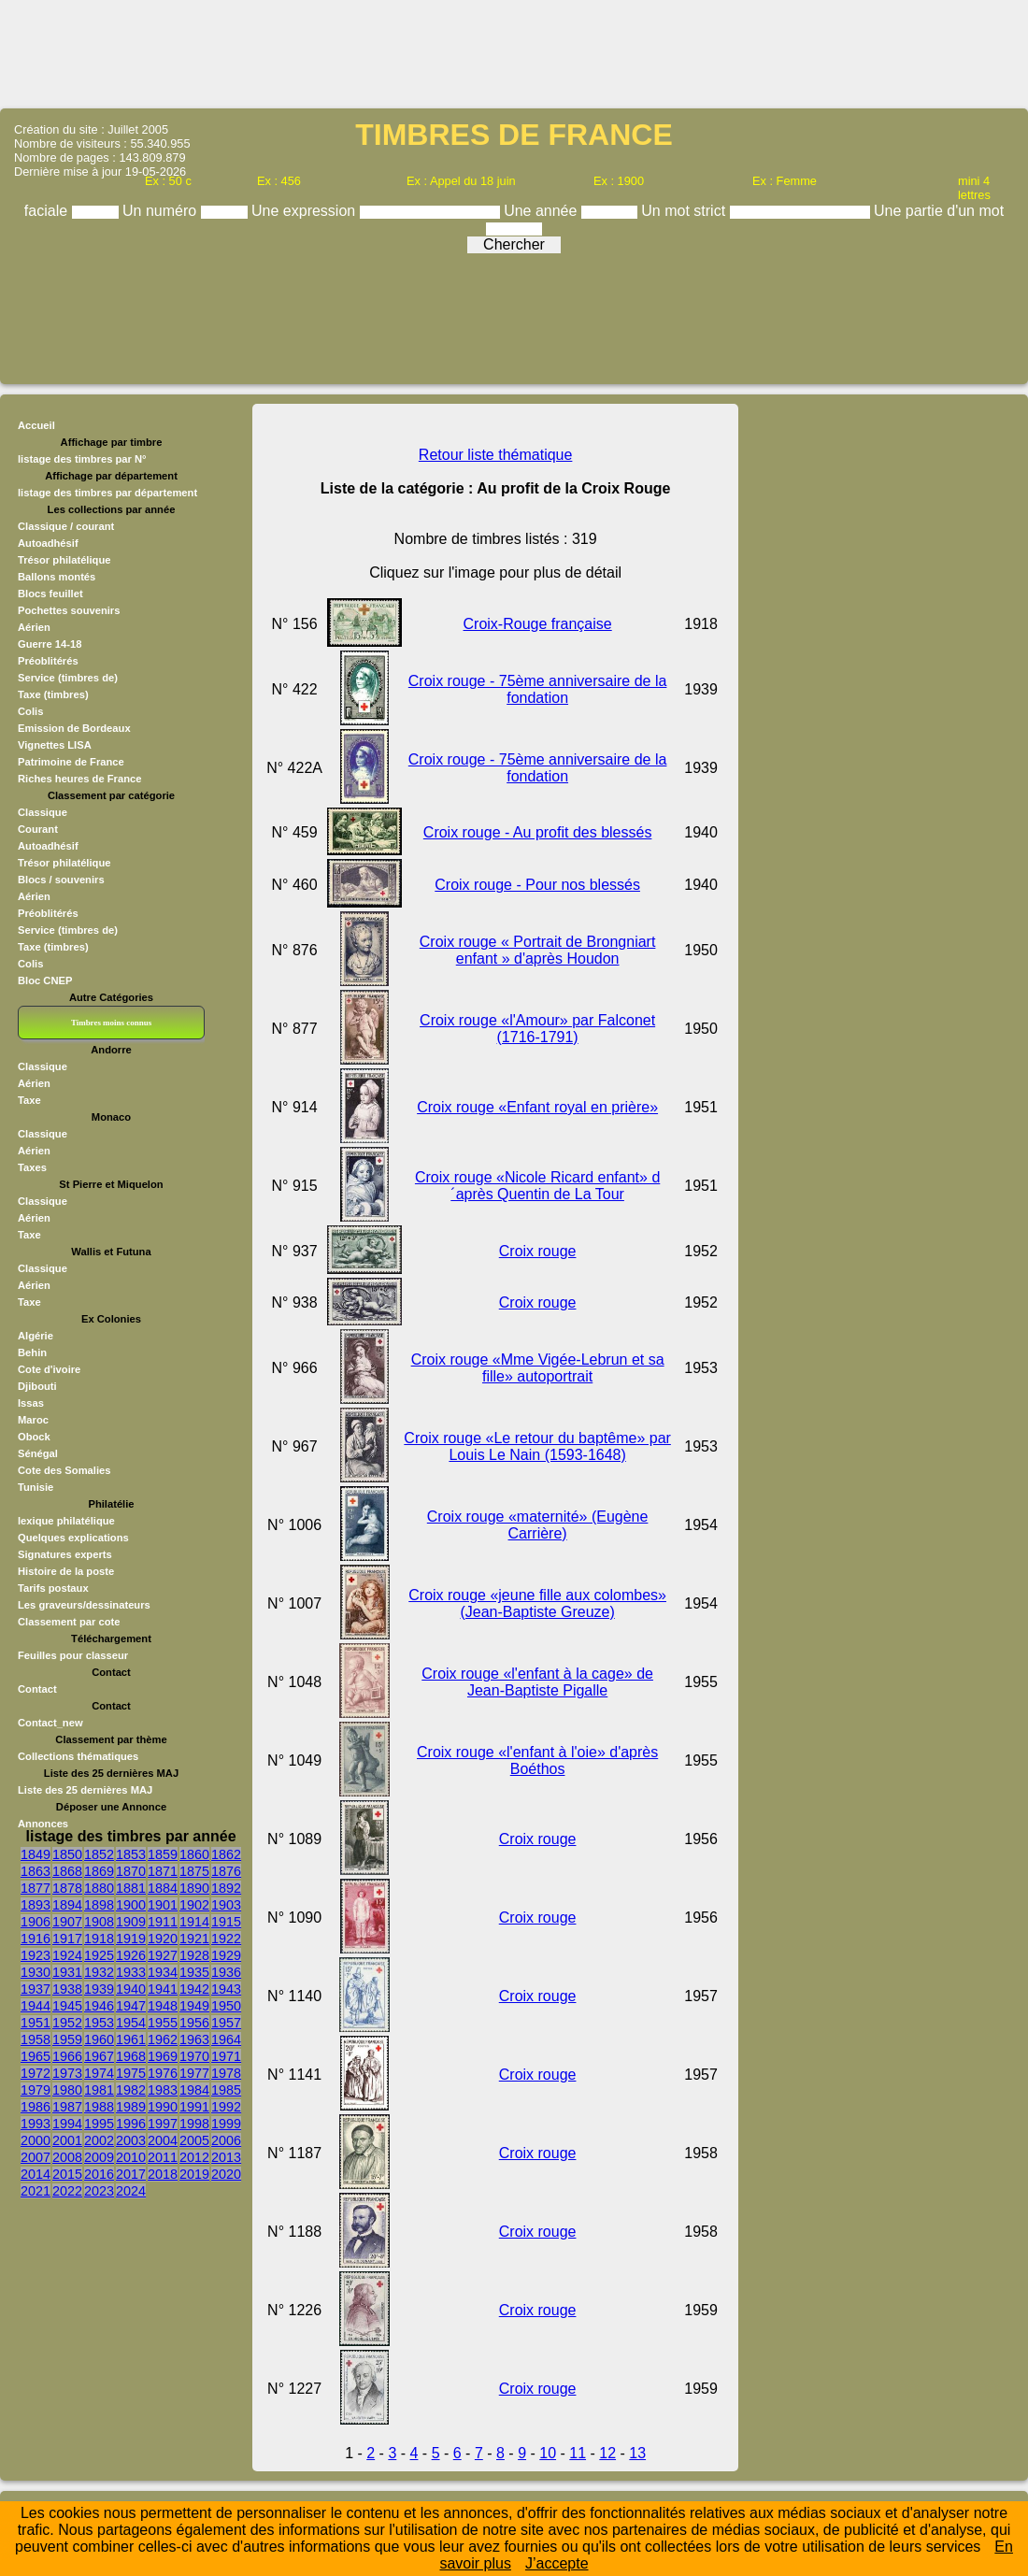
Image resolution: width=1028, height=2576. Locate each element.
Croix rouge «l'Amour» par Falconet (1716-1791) (537, 1028)
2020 (226, 2174)
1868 (67, 1871)
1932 (99, 1972)
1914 (194, 1921)
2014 (35, 2174)
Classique (42, 812)
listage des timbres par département (107, 492)
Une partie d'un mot (939, 211)
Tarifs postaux (53, 1588)
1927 (163, 1955)
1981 (99, 2089)
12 (607, 2453)
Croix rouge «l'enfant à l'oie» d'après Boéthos (537, 1760)
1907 (67, 1921)
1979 (35, 2089)
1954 (131, 2022)
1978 (226, 2073)
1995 (99, 2123)
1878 (67, 1888)
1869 (99, 1871)
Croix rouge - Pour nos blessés (537, 885)
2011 (163, 2157)
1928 (194, 1955)
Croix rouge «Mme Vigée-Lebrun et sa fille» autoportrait (537, 1368)
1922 (226, 1938)
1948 (163, 2005)
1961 (131, 2039)
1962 (163, 2039)
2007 (35, 2157)
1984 (194, 2089)
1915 (226, 1921)
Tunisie (35, 1487)
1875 (194, 1871)
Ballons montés (56, 576)
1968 (131, 2056)
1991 (194, 2106)
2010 (131, 2157)
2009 (99, 2157)
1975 (131, 2073)
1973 (67, 2073)
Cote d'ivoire (49, 1369)
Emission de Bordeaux (74, 728)
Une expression (305, 211)
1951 (35, 2022)
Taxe (29, 1100)
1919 (131, 1938)
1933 (131, 1972)
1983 (163, 2089)
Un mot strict (685, 211)
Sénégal (38, 1453)
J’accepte (557, 2563)
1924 (67, 1955)
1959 (67, 2039)
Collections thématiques (78, 1756)
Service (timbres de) (68, 677)
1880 (99, 1888)
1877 (35, 1888)
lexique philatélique (66, 1520)
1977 (194, 2073)
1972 (35, 2073)
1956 (194, 2022)
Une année (542, 211)
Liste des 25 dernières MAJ (85, 1790)
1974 (99, 2073)
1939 (99, 1989)
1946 (99, 2005)
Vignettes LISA (55, 745)
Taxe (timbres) (53, 694)
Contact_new (50, 1722)
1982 (131, 2089)
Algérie (35, 1335)
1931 (67, 1972)
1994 (67, 2123)
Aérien (34, 627)
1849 (35, 1854)
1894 (67, 1904)
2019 (194, 2174)
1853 (131, 1854)
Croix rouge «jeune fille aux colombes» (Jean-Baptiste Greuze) (537, 1603)
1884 (163, 1888)
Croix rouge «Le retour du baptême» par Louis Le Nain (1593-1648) (537, 1446)
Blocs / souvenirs (61, 879)
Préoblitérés (48, 660)
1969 (163, 2056)
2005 (194, 2140)
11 (577, 2453)
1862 (226, 1854)
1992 (226, 2106)
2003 (131, 2140)
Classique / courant (66, 526)
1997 (163, 2123)
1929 (226, 1955)
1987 (67, 2106)
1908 (99, 1921)
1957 (226, 2022)
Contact (37, 1689)
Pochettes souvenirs (69, 610)
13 (637, 2453)
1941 (163, 1989)
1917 (67, 1938)
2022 (67, 2190)
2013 (226, 2157)
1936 (226, 1972)
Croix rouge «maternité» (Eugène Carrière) (538, 1525)
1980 (67, 2089)
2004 (163, 2140)
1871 (163, 1871)
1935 (194, 1972)
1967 (99, 2056)
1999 (226, 2123)
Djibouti (37, 1386)
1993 (35, 2123)
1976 (163, 2073)
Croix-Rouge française (538, 624)
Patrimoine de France (71, 761)
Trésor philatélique (64, 559)
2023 (99, 2190)
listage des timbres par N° (82, 459)
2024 (131, 2190)
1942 (194, 1989)
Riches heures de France (79, 778)
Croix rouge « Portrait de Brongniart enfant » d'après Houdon (538, 950)
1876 (226, 1871)
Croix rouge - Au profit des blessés (537, 832)
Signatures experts (65, 1554)
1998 (194, 2123)
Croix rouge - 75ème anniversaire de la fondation (537, 689)
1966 (67, 2056)
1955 (163, 2022)
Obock (34, 1436)
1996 (131, 2123)
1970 (194, 2056)
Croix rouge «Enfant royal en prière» (537, 1107)
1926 (131, 1955)
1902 (194, 1904)
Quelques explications (73, 1537)
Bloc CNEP (45, 980)
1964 (226, 2039)
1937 (35, 1989)
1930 (35, 1972)
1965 (35, 2056)
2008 (67, 2157)
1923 (35, 1955)
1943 (226, 1989)
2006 (226, 2140)
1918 (99, 1938)
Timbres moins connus (111, 1022)
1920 (163, 1938)
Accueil (36, 425)
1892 (226, 1888)
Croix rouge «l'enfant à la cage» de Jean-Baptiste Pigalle (537, 1682)
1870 (131, 1871)
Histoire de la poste (66, 1571)
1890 (194, 1888)
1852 (99, 1854)
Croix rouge (538, 1251)
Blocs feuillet (50, 593)
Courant (38, 829)
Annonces (43, 1823)
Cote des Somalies (64, 1470)
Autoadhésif (48, 543)
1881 (131, 1888)
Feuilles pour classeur (73, 1655)
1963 (194, 2039)
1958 (35, 2039)
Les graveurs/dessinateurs (84, 1604)
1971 (226, 2056)
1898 (99, 1904)
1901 (163, 1904)
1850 (67, 1854)
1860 (194, 1854)
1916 (35, 1938)
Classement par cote (69, 1621)
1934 (163, 1972)
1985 (226, 2089)
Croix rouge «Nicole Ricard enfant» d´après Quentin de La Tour (537, 1185)
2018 (163, 2174)
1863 (35, 1871)
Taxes (32, 1167)
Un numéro (161, 211)
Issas (31, 1403)
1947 (131, 2005)
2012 (194, 2157)
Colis (30, 711)
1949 (194, 2005)
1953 (99, 2022)
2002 (99, 2140)
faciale (48, 211)
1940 (131, 1989)
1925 (99, 1955)
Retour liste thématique (496, 455)
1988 (99, 2106)
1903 (226, 1904)
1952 (67, 2022)
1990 (163, 2106)
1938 (67, 1989)
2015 (67, 2174)
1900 (131, 1904)
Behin (32, 1352)
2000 (35, 2140)
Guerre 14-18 (49, 644)
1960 (99, 2039)
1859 (163, 1854)
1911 (163, 1921)
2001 (67, 2140)
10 (547, 2453)
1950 (226, 2005)
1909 (131, 1921)
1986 (35, 2106)
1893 (35, 1904)
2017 (131, 2174)
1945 (67, 2005)
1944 (35, 2005)
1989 (131, 2106)
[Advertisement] (514, 52)
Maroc (33, 1419)
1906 (35, 1921)
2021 (35, 2190)
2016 (99, 2174)
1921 (194, 1938)
